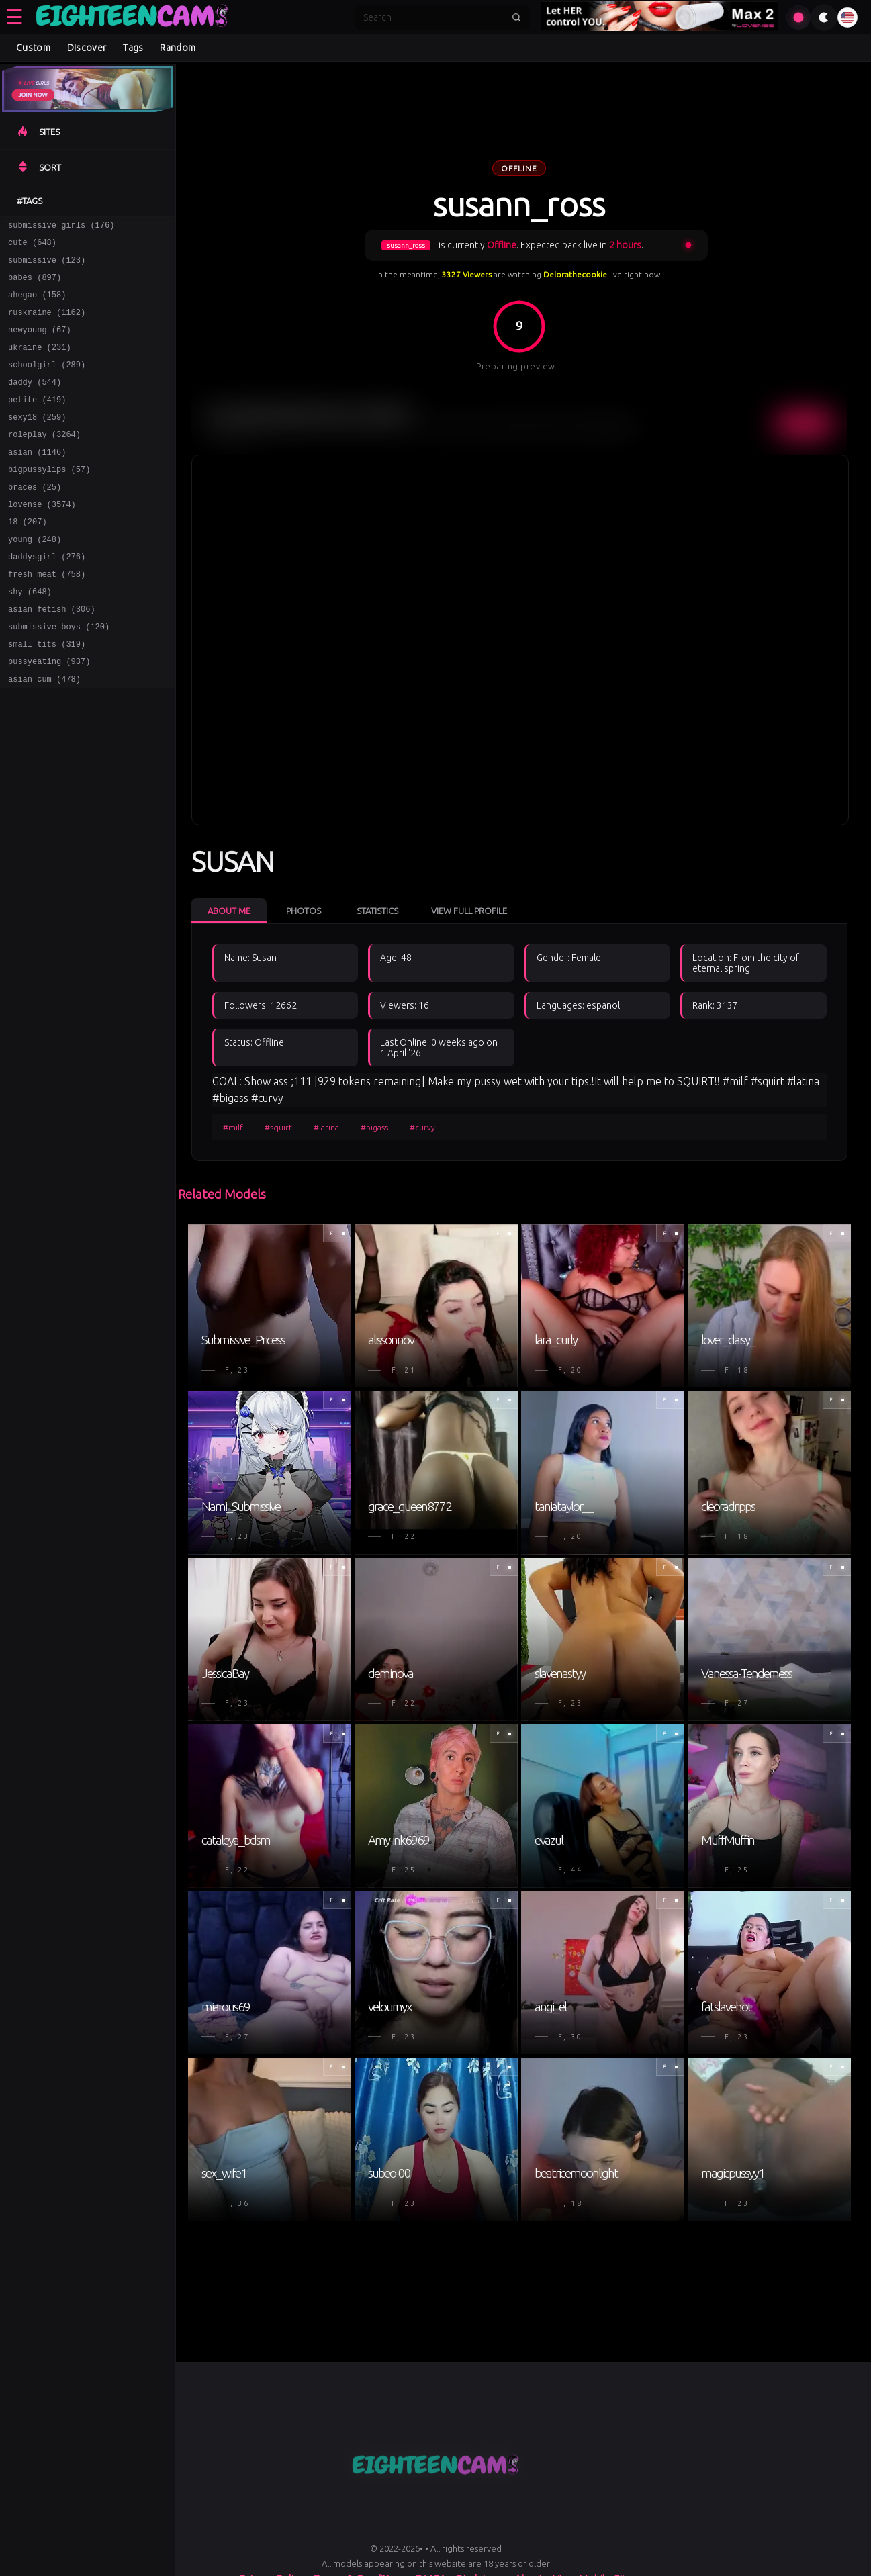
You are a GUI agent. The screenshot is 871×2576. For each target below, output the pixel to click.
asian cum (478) (44, 733)
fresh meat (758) (46, 616)
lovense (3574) (42, 538)
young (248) (34, 577)
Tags (133, 47)
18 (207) (27, 557)
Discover (86, 47)
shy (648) (30, 635)
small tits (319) (46, 694)
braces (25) (34, 518)
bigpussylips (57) (49, 499)
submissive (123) (46, 265)
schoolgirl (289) (46, 382)
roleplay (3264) (44, 460)
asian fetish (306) (51, 655)
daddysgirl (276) (46, 596)
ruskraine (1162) (46, 324)
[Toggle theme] (824, 17)
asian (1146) (37, 480)
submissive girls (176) (61, 226)
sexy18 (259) (37, 441)
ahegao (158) (37, 304)
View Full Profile (469, 910)
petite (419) (37, 421)
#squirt (278, 1126)
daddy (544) (34, 402)
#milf (233, 1126)
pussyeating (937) (49, 713)
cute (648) (32, 246)
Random (177, 47)
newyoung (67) (39, 343)
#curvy (422, 1126)
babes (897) (34, 285)
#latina (326, 1126)
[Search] (433, 17)
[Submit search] (516, 17)
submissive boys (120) (58, 674)
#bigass (374, 1126)
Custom (33, 47)
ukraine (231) (39, 363)
